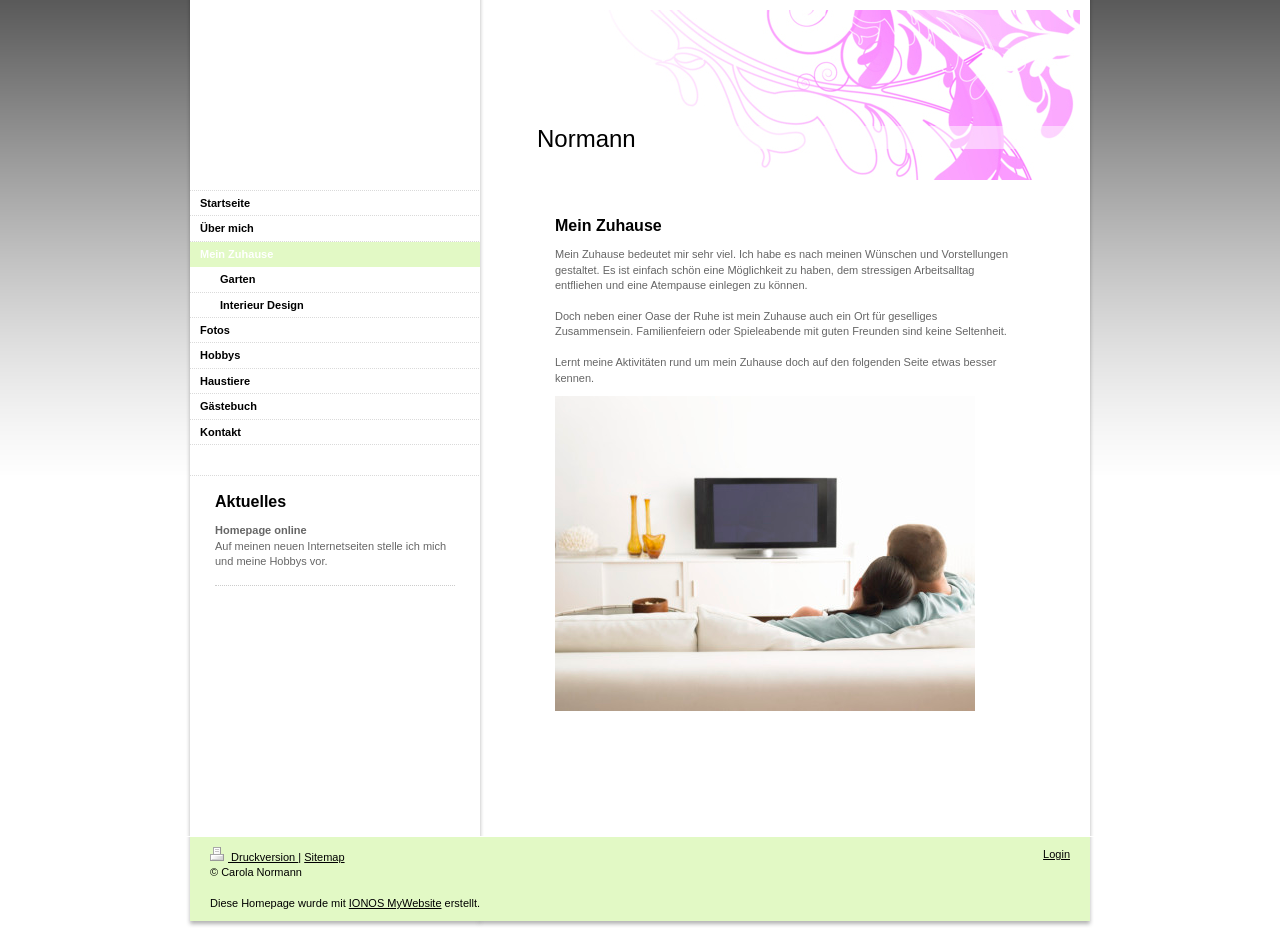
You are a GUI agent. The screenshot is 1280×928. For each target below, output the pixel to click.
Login (1056, 854)
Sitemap (324, 857)
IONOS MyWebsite (395, 903)
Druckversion (254, 857)
